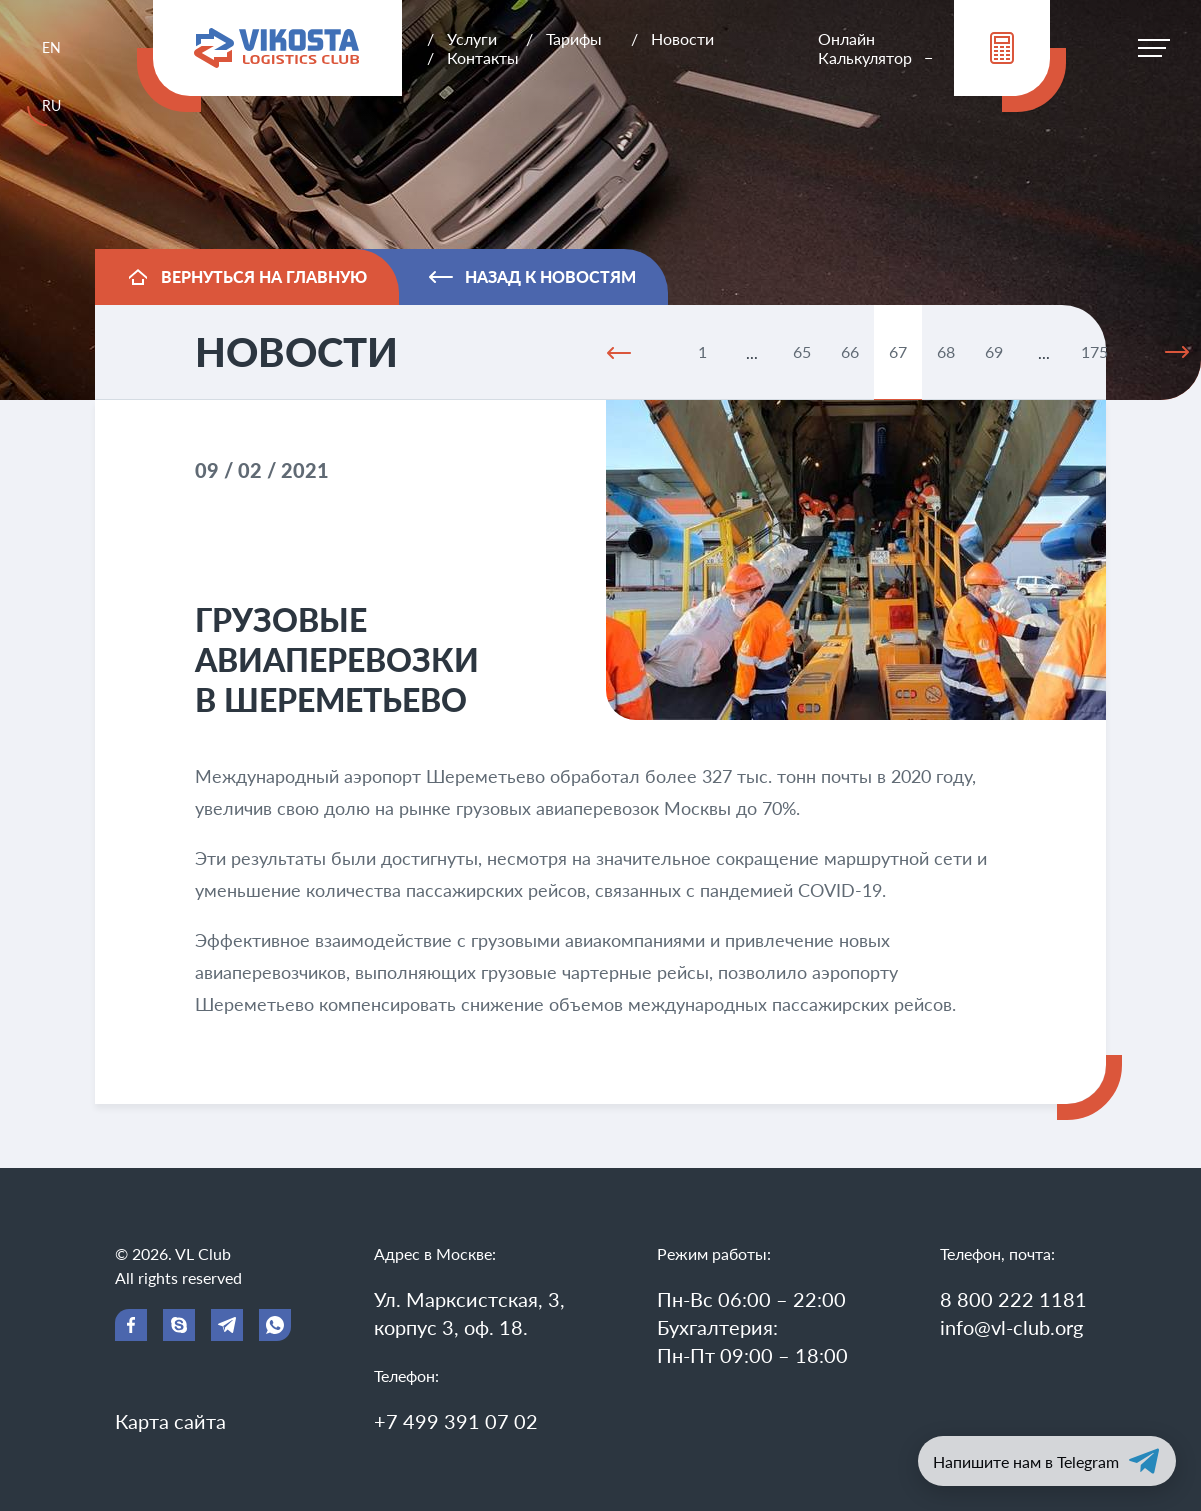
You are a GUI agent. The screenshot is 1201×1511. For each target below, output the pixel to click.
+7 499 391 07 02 (456, 1421)
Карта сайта (170, 1421)
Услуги (472, 38)
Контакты (483, 57)
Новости (682, 38)
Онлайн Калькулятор (865, 48)
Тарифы (574, 38)
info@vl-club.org (1011, 1327)
